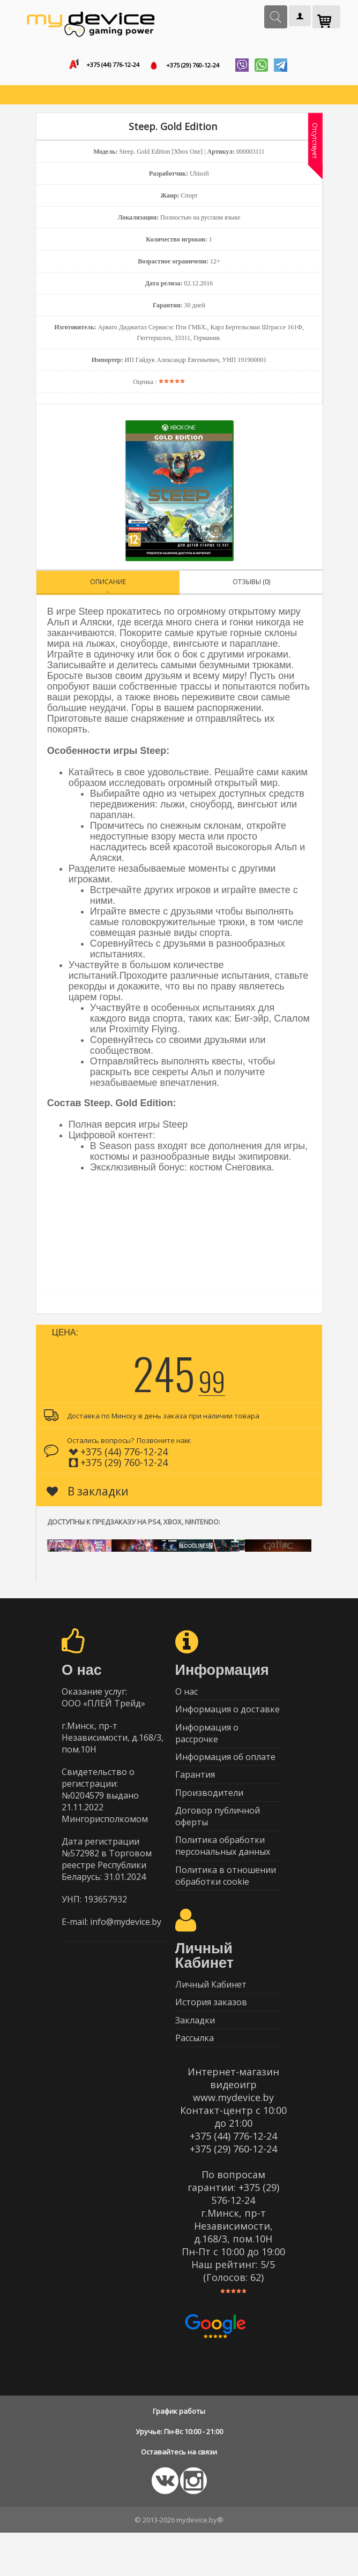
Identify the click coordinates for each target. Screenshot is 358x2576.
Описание (108, 585)
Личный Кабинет (211, 2017)
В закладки (88, 1494)
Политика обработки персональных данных (222, 1872)
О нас (186, 1697)
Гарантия (195, 1792)
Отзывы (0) (251, 585)
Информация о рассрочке (206, 1744)
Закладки (195, 2059)
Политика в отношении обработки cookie (225, 1905)
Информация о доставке (227, 1718)
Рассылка (194, 2080)
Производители (209, 1813)
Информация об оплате (225, 1771)
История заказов (211, 2038)
